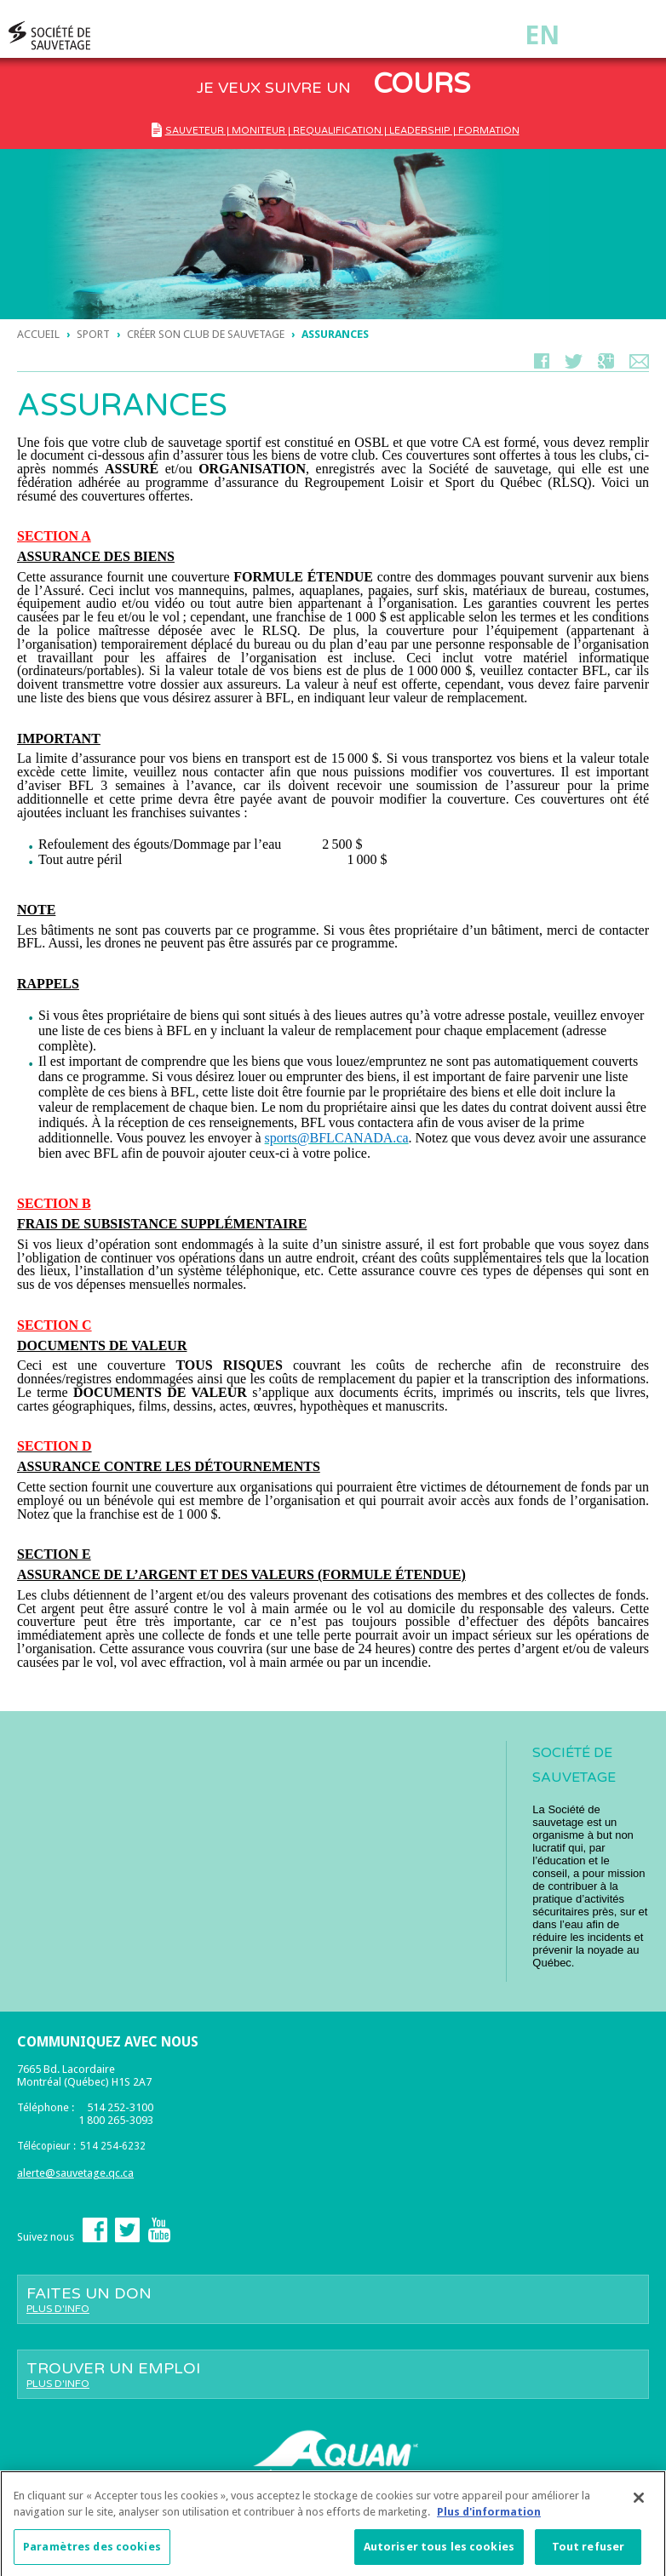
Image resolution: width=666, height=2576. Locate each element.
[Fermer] (638, 2504)
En (542, 35)
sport (93, 334)
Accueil (38, 334)
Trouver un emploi (333, 2374)
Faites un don (333, 2299)
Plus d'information (489, 2519)
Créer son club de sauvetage (205, 334)
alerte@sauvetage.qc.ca (75, 2173)
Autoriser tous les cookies (439, 2553)
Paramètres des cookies (92, 2553)
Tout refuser (588, 2553)
